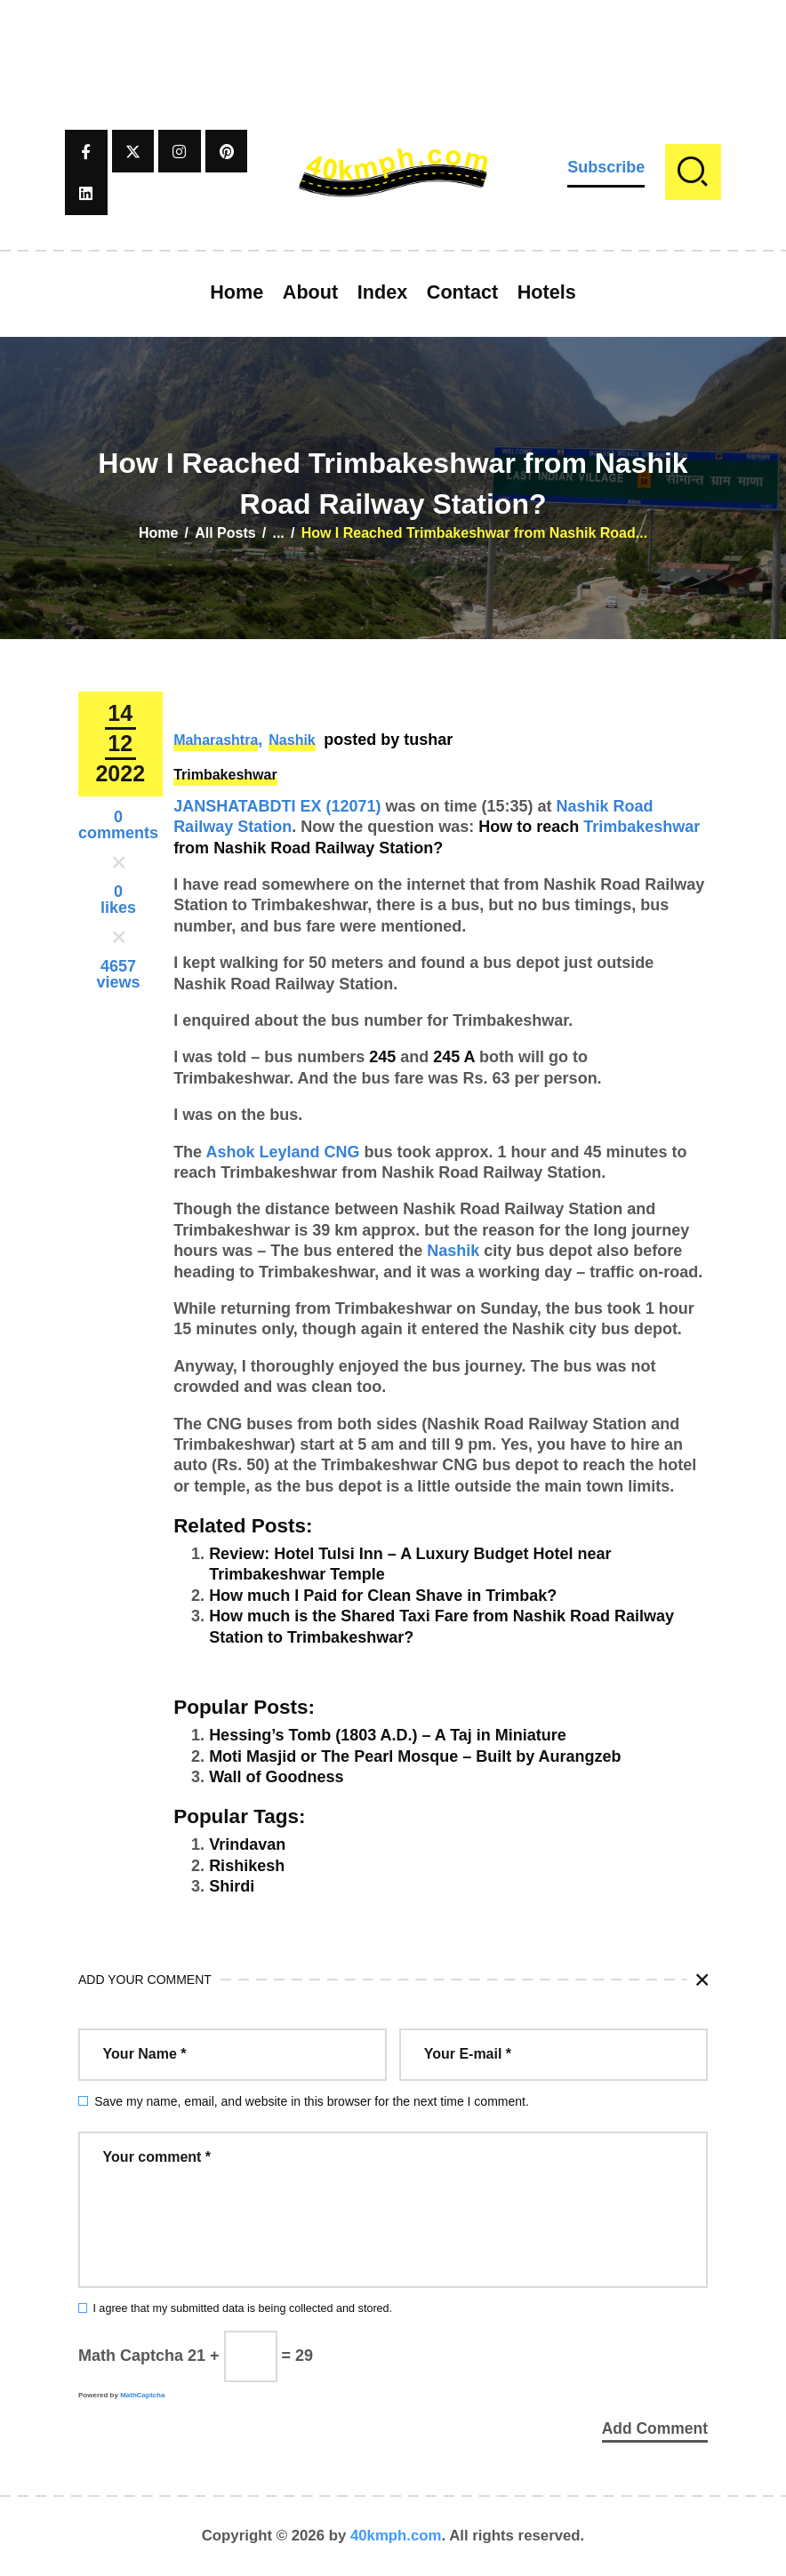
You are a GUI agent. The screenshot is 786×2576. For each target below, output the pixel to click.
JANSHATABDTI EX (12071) (277, 806)
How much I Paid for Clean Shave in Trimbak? (383, 1595)
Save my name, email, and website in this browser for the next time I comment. (311, 2101)
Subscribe (606, 167)
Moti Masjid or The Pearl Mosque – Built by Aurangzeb (415, 1756)
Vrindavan (247, 1844)
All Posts (225, 532)
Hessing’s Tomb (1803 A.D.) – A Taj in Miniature (387, 1735)
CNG (342, 1152)
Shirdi (231, 1886)
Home (158, 532)
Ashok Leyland (262, 1152)
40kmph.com (396, 2535)
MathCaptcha (142, 2395)
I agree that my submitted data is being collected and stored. (242, 2308)
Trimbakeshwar (225, 774)
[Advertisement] (393, 40)
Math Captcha (130, 2355)
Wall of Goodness (276, 1777)
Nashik (292, 740)
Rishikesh (247, 1866)
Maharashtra (215, 740)
